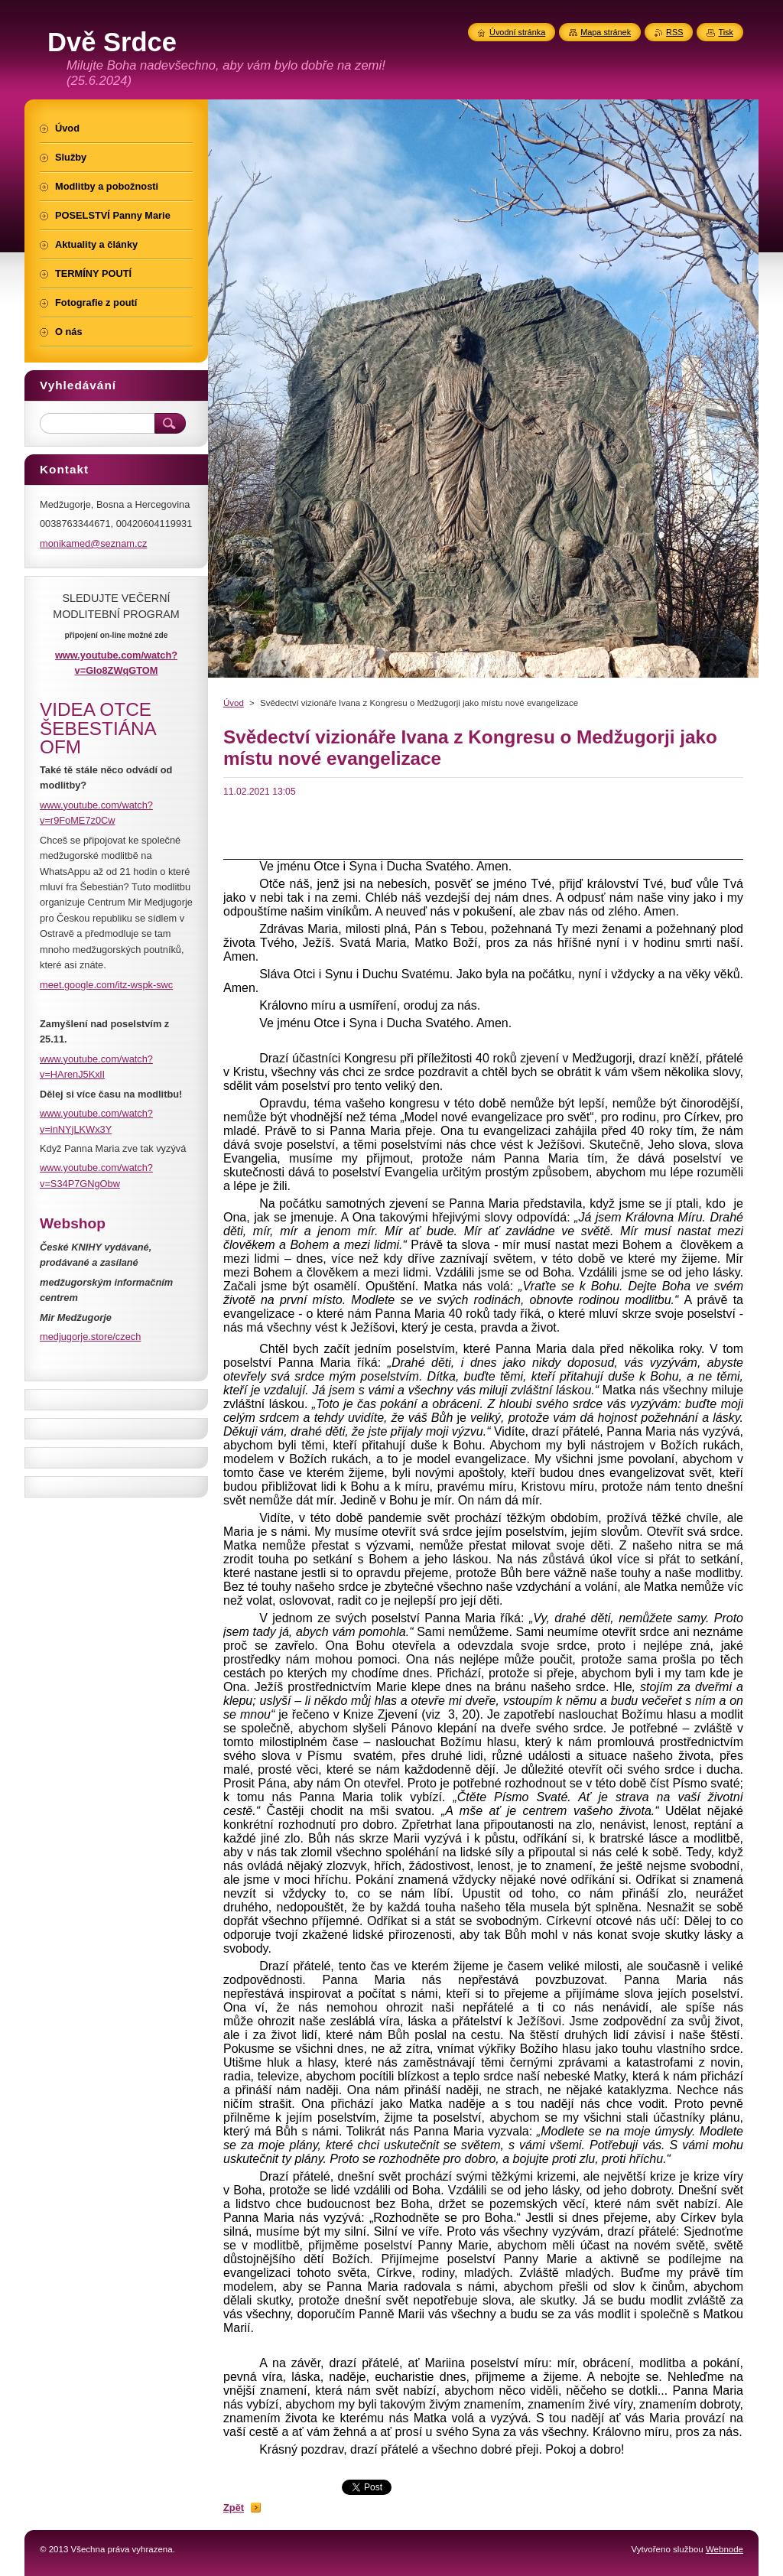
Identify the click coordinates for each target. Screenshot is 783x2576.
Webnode (724, 2549)
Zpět (233, 2507)
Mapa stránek (605, 32)
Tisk (725, 32)
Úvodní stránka (517, 32)
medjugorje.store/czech (90, 1336)
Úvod (233, 702)
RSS (674, 32)
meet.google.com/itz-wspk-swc (106, 984)
